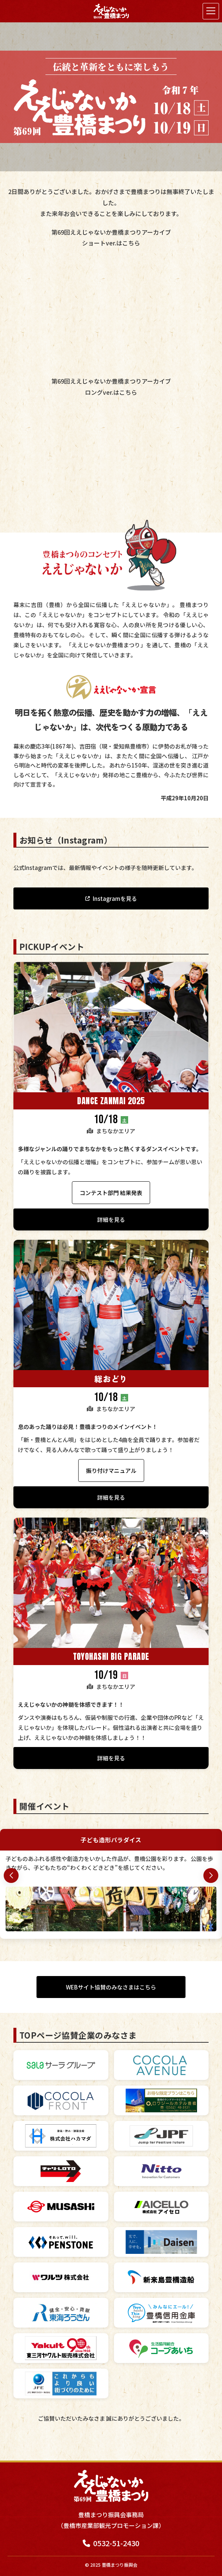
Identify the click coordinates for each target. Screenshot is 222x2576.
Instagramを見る (115, 898)
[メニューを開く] (211, 11)
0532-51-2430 (111, 2543)
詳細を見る (111, 1219)
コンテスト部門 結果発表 (111, 1193)
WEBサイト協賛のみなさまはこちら (111, 1987)
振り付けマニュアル (111, 1470)
